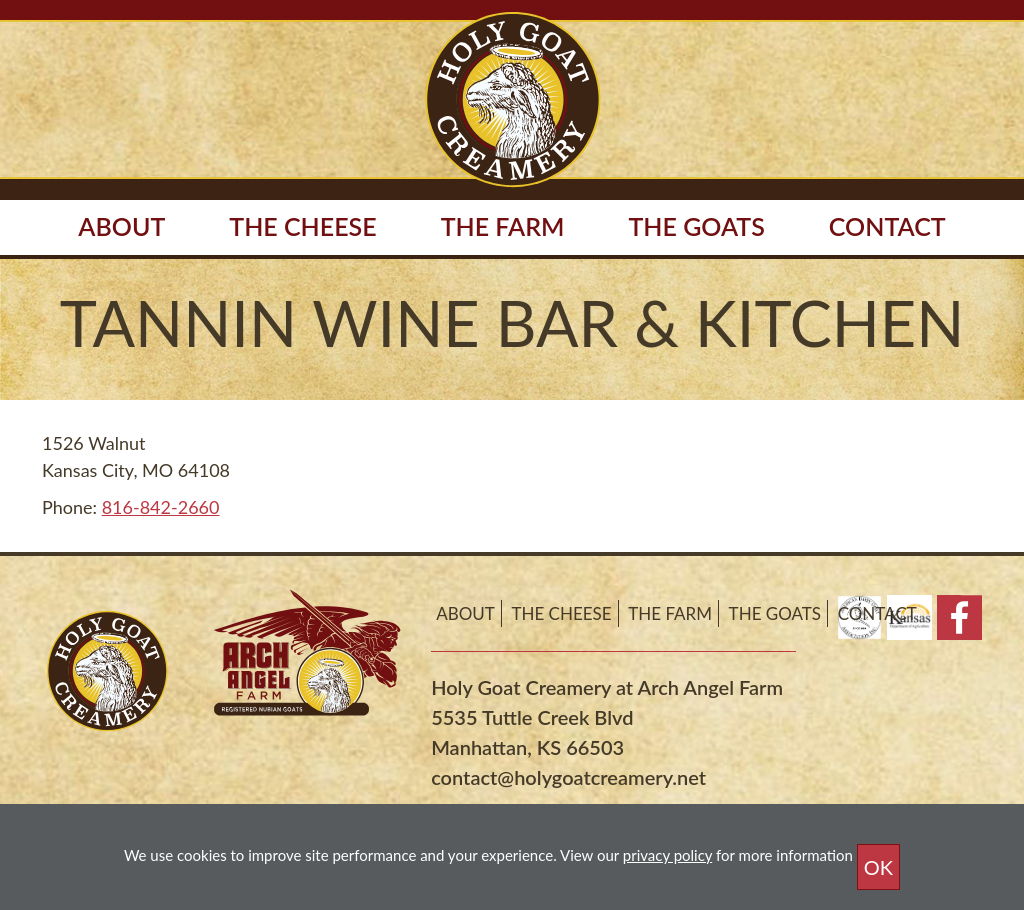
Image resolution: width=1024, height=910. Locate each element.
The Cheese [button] (302, 226)
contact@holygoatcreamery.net (568, 777)
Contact (887, 226)
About (465, 613)
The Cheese (561, 613)
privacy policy (667, 855)
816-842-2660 (161, 507)
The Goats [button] (696, 226)
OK (878, 867)
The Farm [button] (503, 226)
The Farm (670, 613)
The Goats (775, 613)
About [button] (121, 226)
